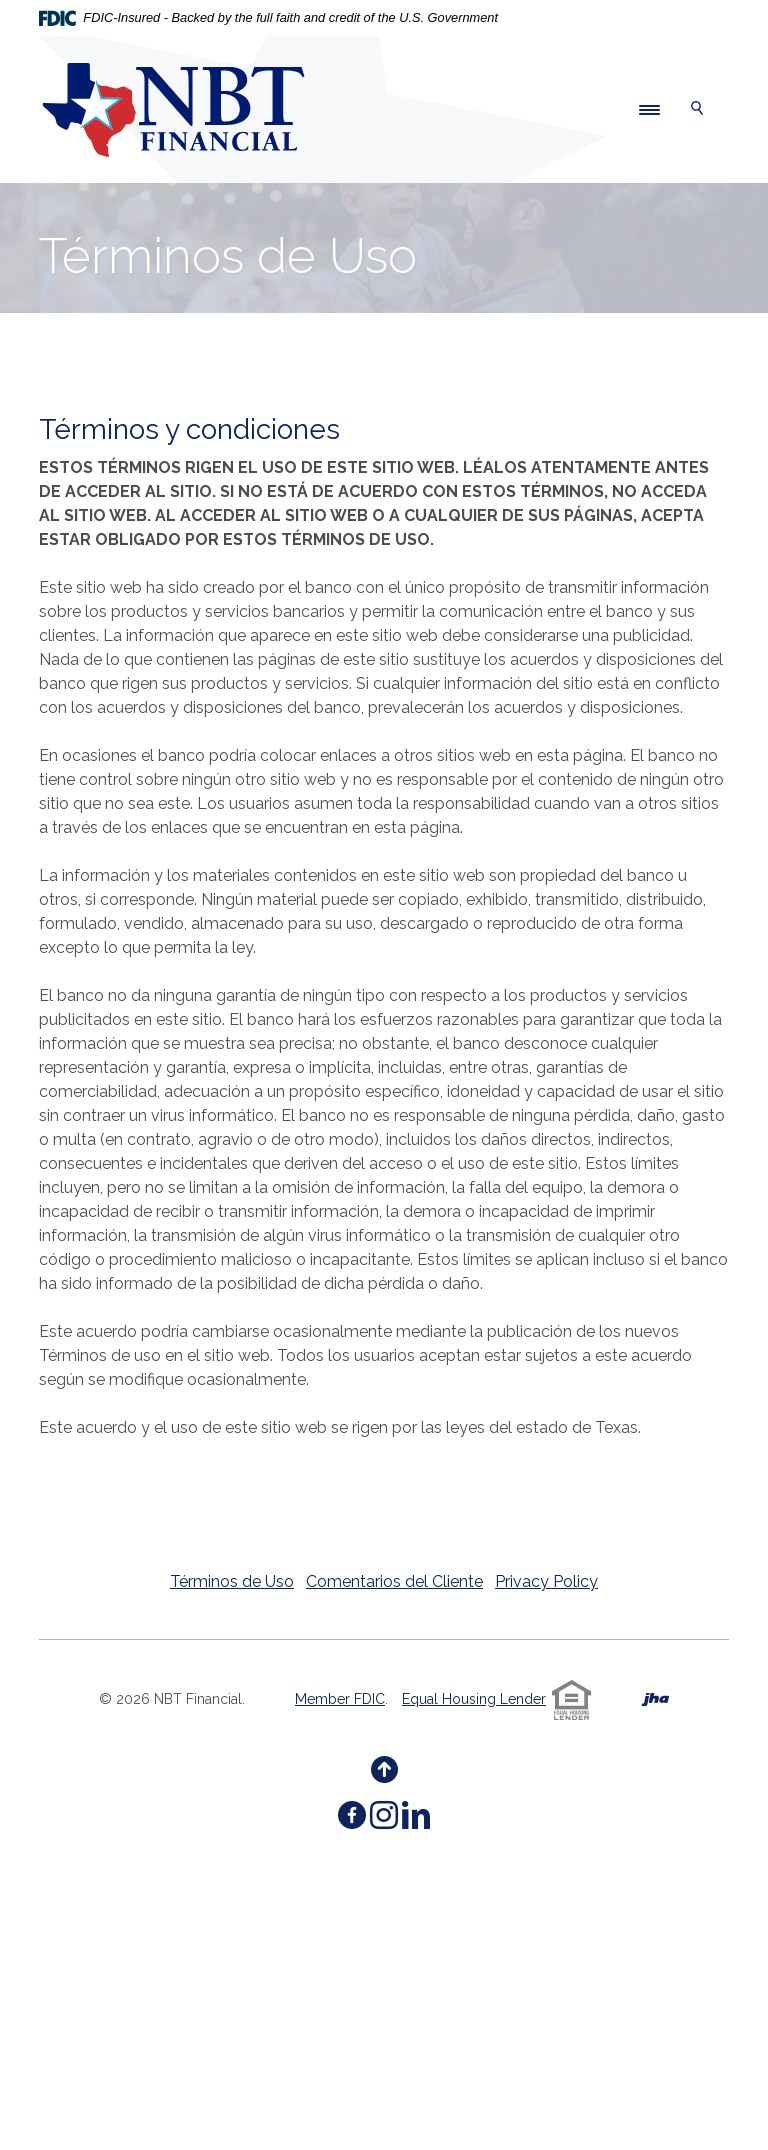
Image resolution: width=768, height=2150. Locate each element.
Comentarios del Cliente (394, 1581)
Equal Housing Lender (474, 1699)
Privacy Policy (546, 1581)
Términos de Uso (232, 1581)
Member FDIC (340, 1699)
